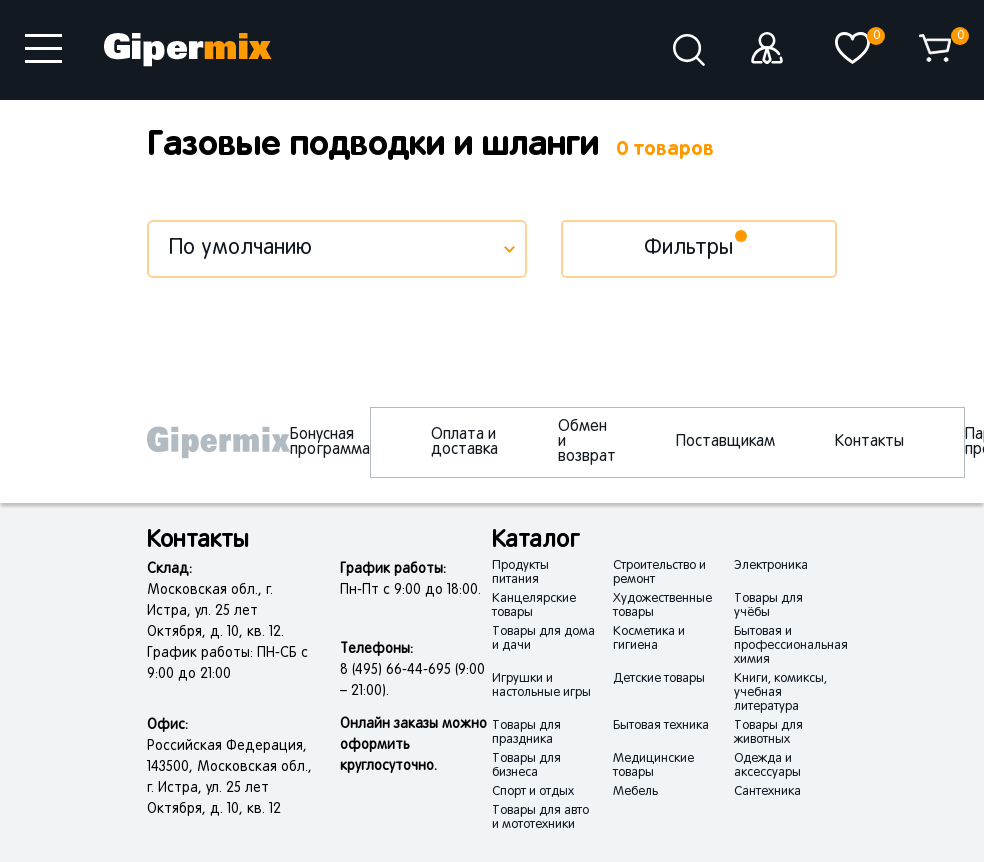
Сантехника (767, 792)
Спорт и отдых (533, 792)
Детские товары (659, 679)
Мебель (635, 792)
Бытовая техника (661, 726)
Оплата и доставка (464, 442)
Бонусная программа (330, 442)
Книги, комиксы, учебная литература (780, 693)
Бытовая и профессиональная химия (791, 646)
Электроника (771, 566)
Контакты (869, 442)
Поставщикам (725, 442)
